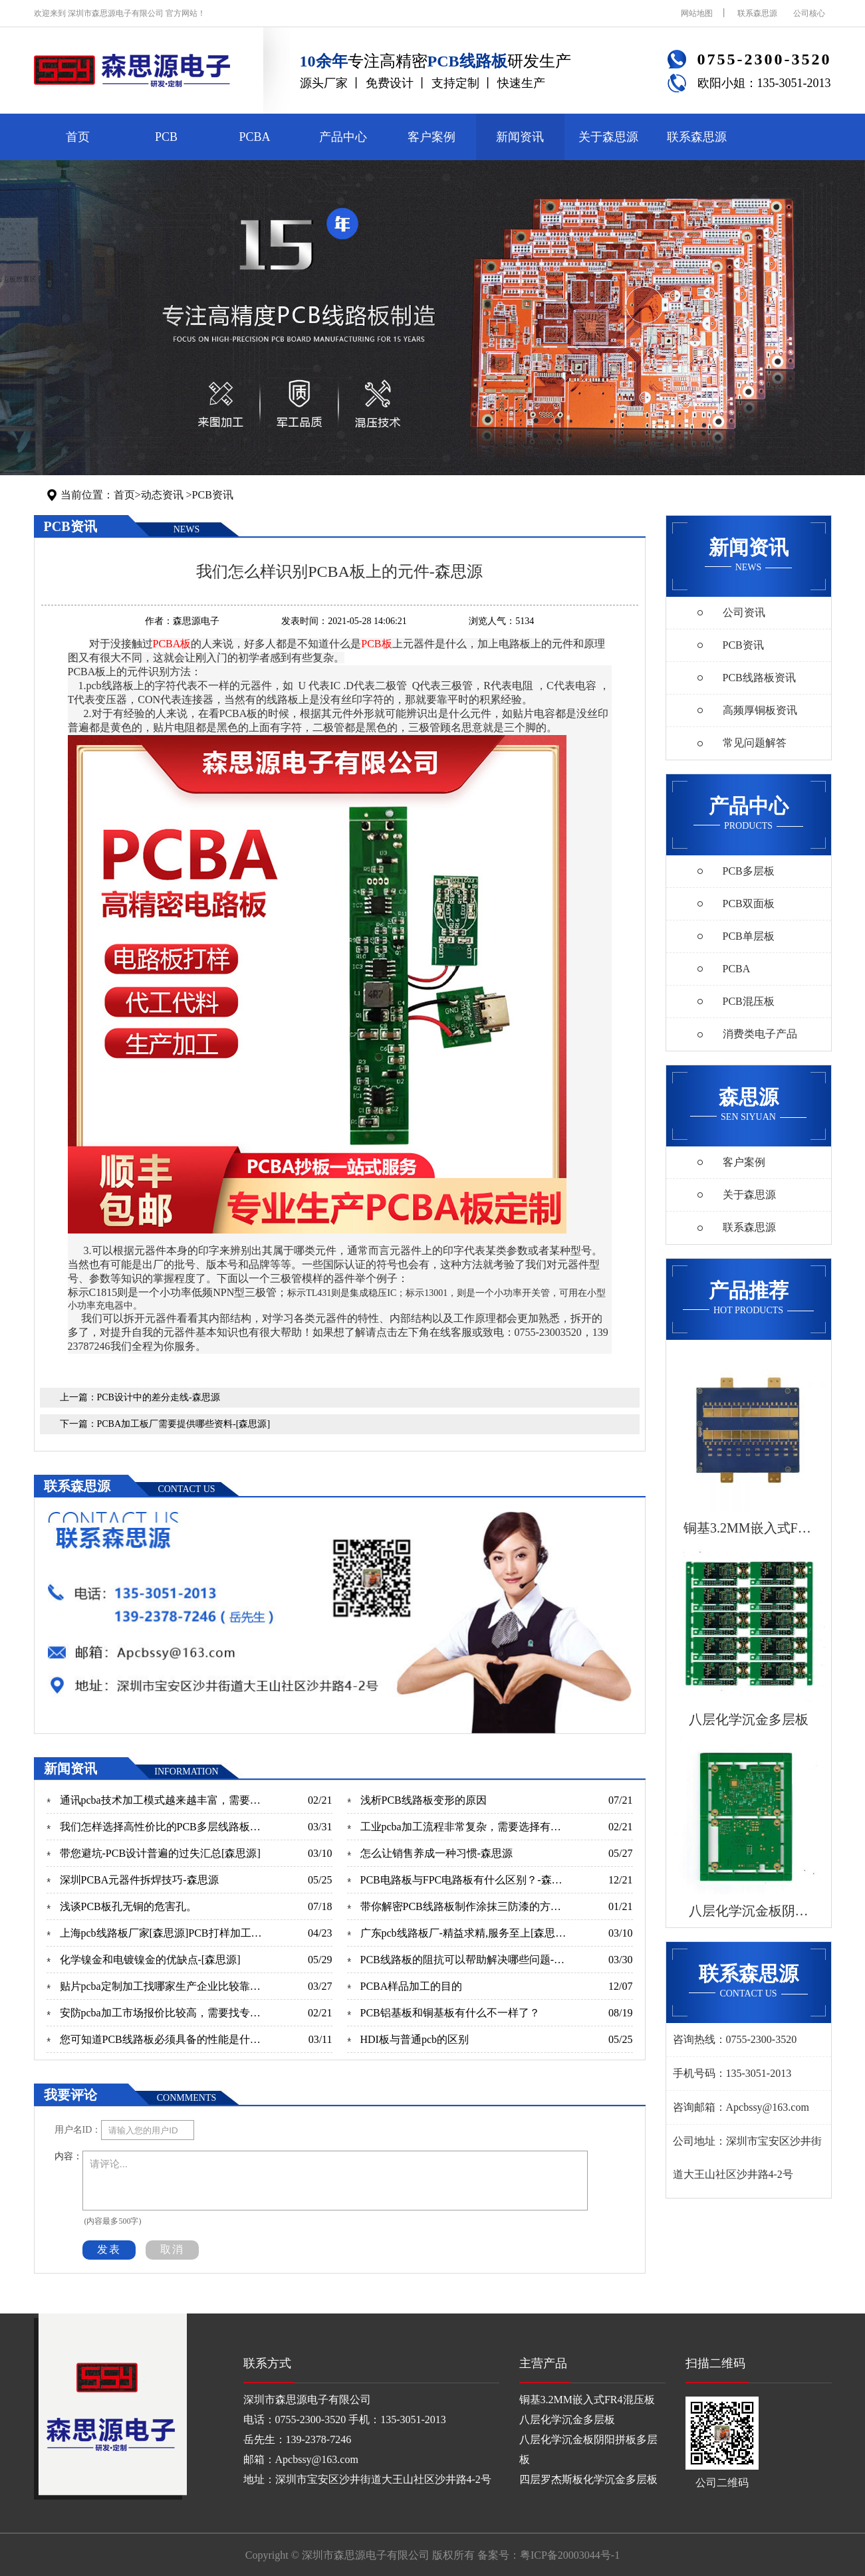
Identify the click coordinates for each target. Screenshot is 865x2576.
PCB (166, 137)
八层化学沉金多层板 (567, 2419)
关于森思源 (608, 137)
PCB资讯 (212, 494)
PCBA (254, 137)
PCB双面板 (749, 903)
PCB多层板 (749, 871)
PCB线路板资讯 (759, 677)
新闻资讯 (520, 137)
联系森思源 (757, 13)
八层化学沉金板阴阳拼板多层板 (588, 2449)
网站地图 (697, 13)
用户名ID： (78, 2130)
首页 (78, 137)
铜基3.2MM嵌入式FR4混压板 (587, 2399)
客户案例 (431, 137)
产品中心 (343, 137)
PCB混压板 (749, 1001)
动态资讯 (162, 494)
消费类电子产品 (760, 1033)
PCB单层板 (749, 936)
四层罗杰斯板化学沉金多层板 (588, 2479)
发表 (109, 2249)
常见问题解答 (755, 742)
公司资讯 (744, 612)
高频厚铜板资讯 (760, 710)
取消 (172, 2249)
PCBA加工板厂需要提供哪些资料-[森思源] (184, 1424)
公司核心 (809, 13)
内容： (68, 2156)
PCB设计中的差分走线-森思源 (158, 1397)
